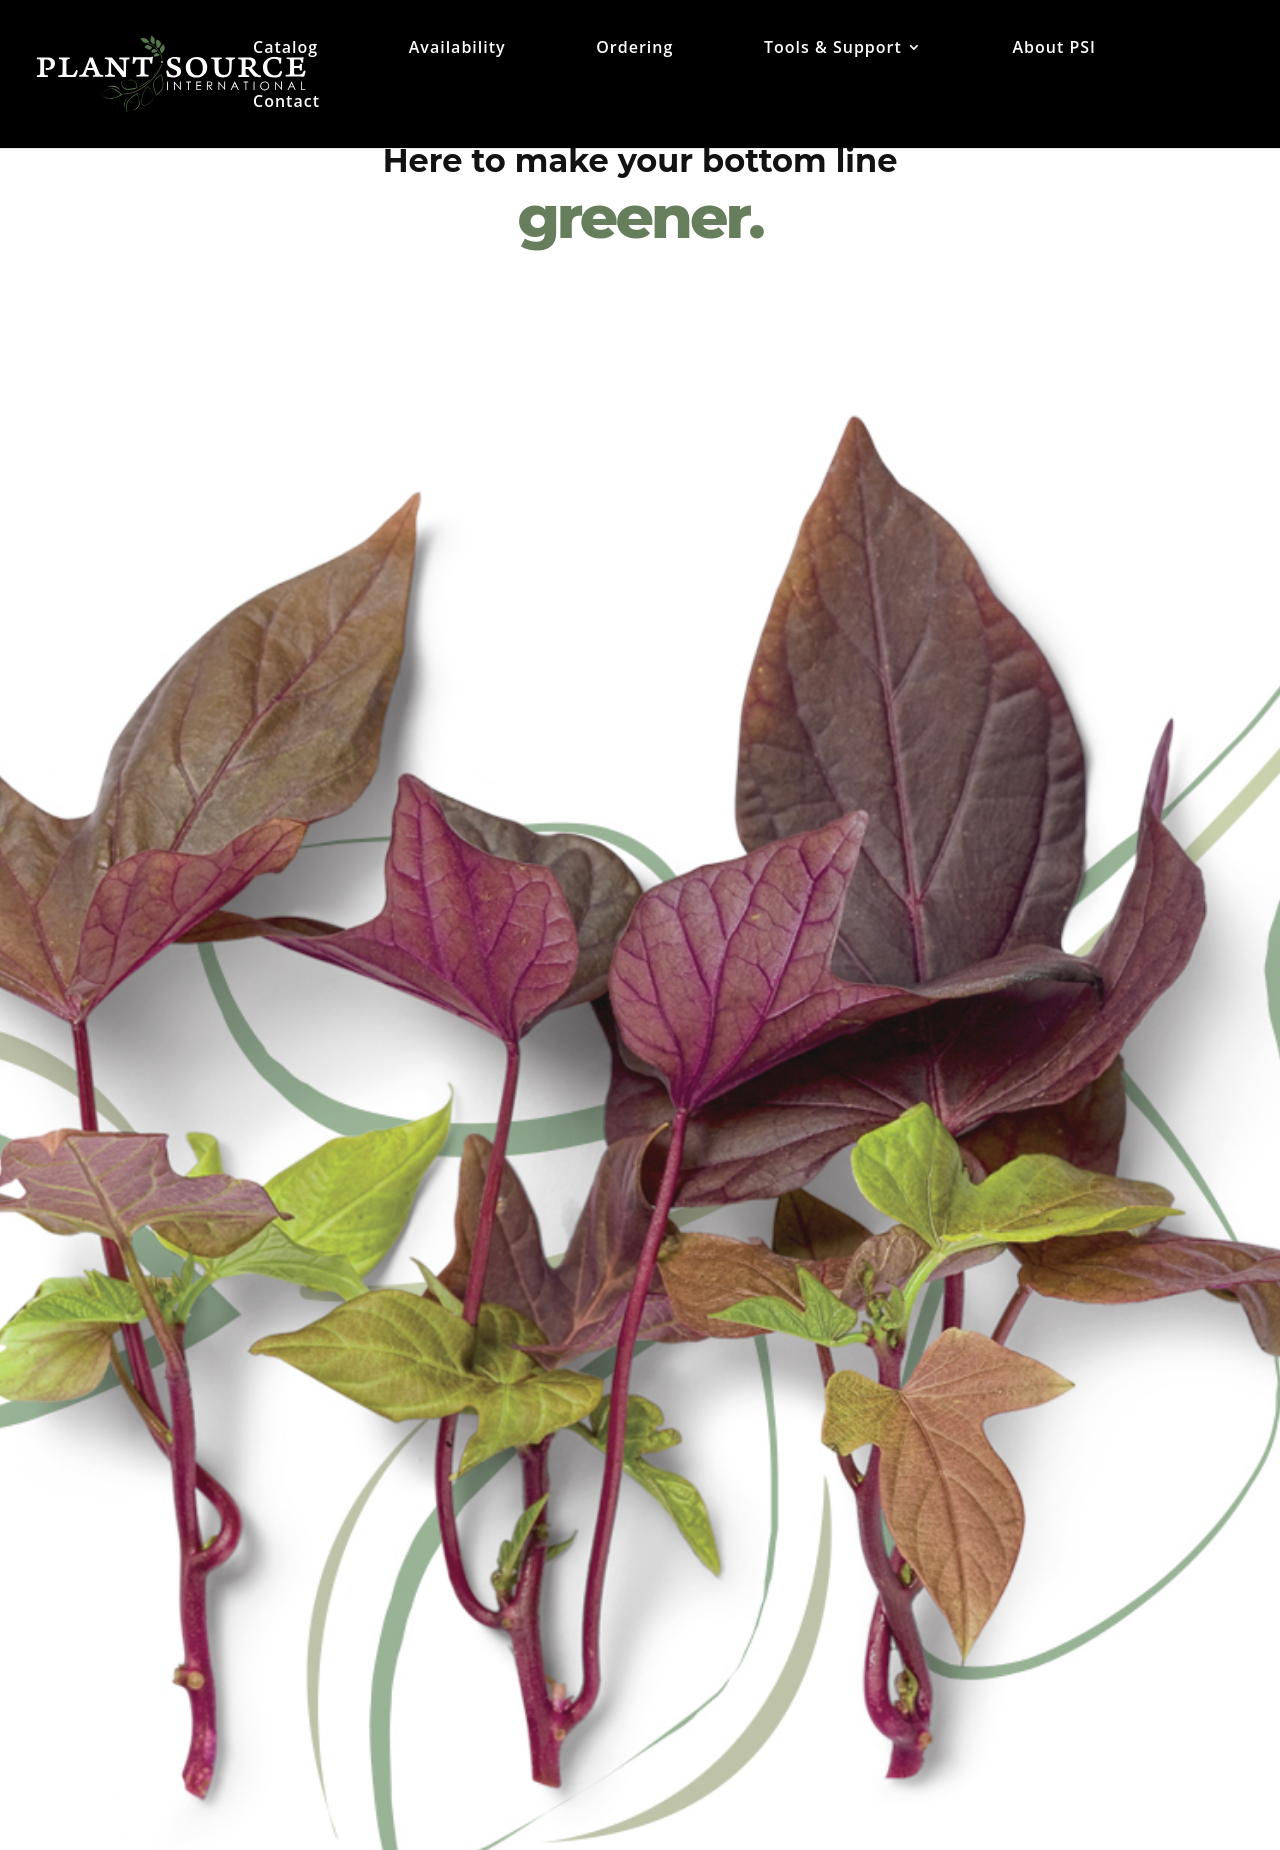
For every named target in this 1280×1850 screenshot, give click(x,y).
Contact (286, 103)
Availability (457, 49)
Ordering (634, 49)
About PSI (1053, 49)
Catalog (285, 49)
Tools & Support (833, 49)
